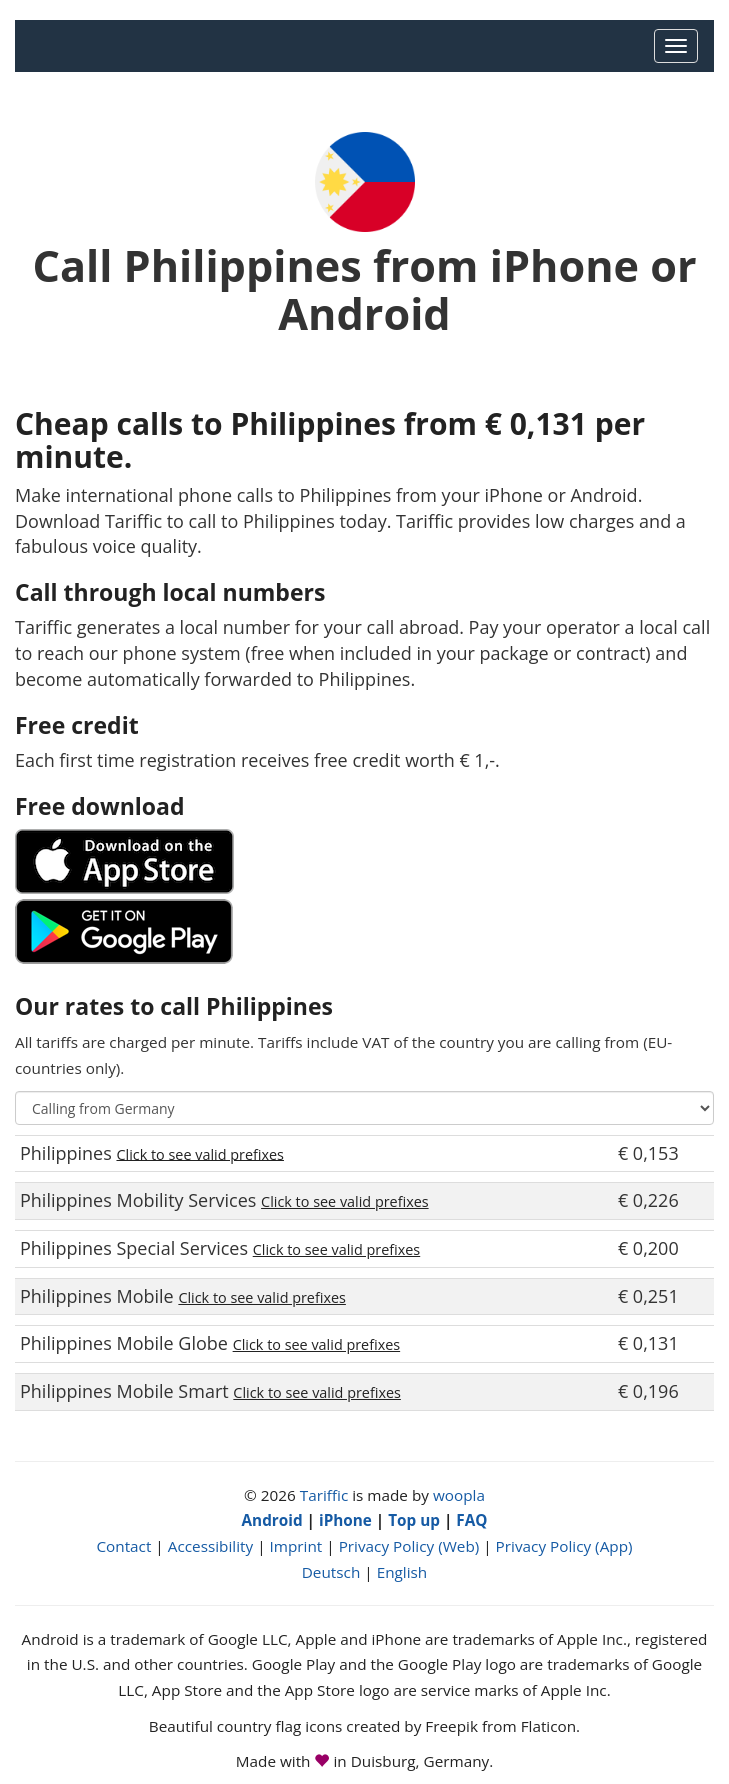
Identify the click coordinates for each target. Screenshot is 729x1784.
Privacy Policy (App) (564, 1546)
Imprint (296, 1546)
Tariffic (324, 1495)
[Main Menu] (676, 46)
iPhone (345, 1520)
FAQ (471, 1520)
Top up (414, 1520)
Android (272, 1520)
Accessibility (210, 1546)
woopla (459, 1495)
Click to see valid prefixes (200, 1153)
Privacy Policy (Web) (409, 1546)
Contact (123, 1546)
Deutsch (331, 1572)
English (402, 1572)
